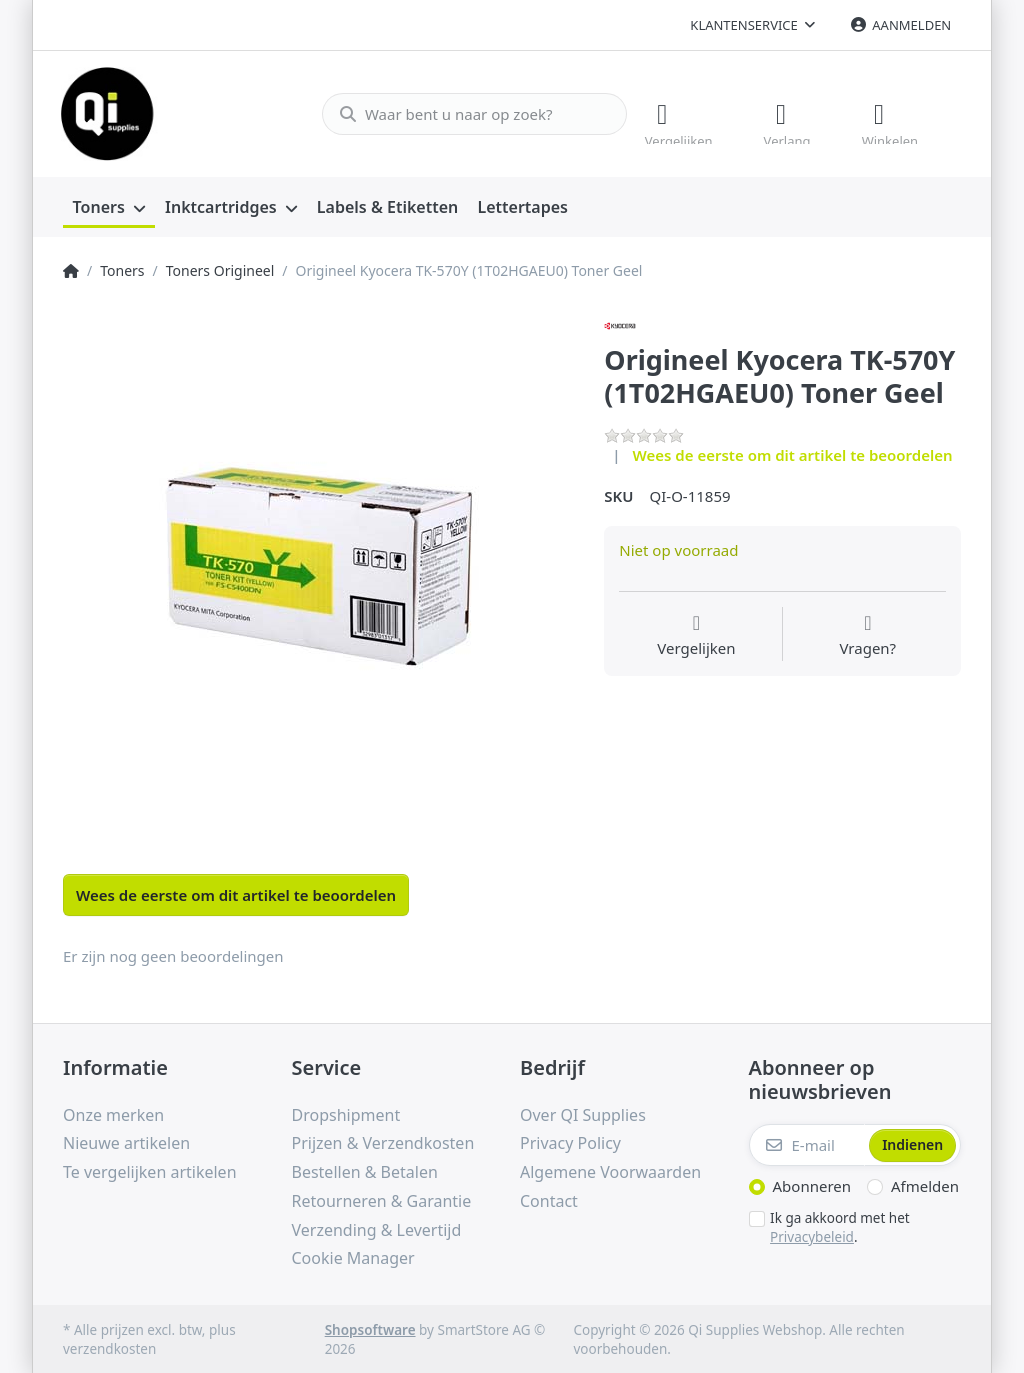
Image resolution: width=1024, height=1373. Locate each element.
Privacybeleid (812, 1235)
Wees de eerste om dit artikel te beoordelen (793, 454)
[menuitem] (109, 206)
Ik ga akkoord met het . (840, 1226)
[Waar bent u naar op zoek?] (466, 113)
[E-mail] (807, 1144)
